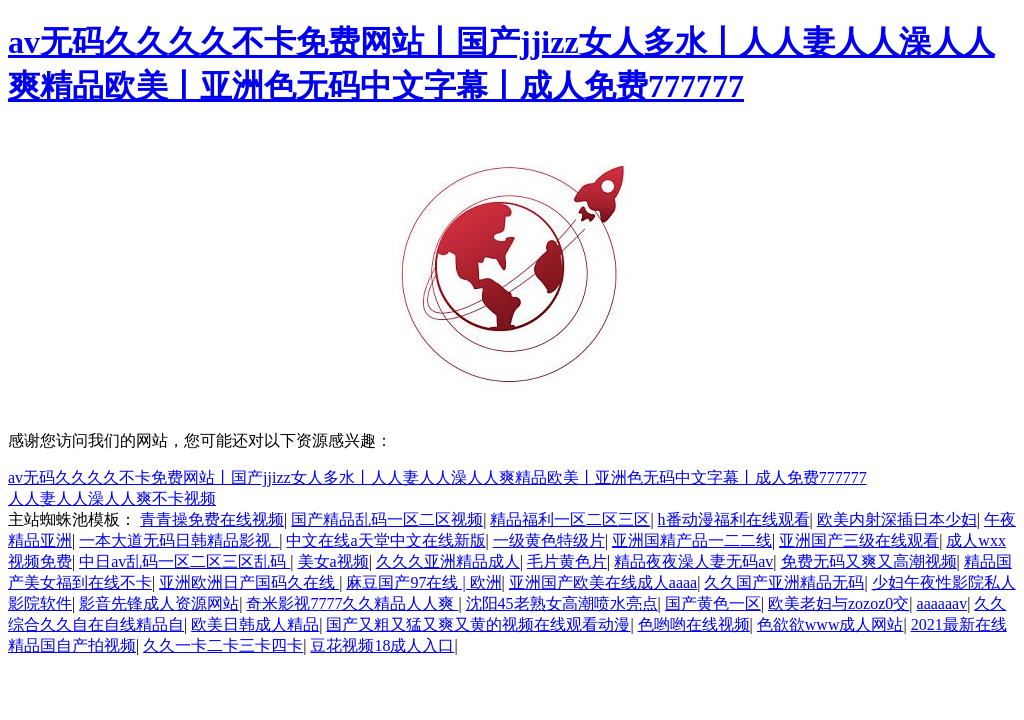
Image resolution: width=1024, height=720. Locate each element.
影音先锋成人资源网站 (159, 603)
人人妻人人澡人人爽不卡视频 (112, 498)
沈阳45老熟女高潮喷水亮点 (562, 603)
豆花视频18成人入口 (382, 645)
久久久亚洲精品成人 (448, 561)
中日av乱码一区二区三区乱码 (184, 561)
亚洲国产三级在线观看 (859, 540)
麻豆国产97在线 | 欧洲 (423, 582)
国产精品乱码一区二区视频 (387, 519)
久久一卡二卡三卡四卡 (223, 645)
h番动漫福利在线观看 (734, 519)
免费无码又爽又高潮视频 (869, 561)
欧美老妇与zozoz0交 (838, 603)
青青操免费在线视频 (212, 519)
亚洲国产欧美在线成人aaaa (603, 582)
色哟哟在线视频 (694, 624)
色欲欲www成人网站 (830, 624)
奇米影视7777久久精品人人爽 (352, 603)
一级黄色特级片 (549, 540)
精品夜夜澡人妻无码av (693, 561)
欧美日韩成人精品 (255, 624)
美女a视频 (333, 561)
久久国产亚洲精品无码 (784, 582)
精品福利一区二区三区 (570, 519)
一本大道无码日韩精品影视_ (179, 540)
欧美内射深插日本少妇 (897, 519)
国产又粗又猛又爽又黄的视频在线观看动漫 (478, 624)
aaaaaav (942, 603)
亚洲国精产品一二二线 (692, 540)
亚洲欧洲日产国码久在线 (249, 582)
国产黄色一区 (713, 603)
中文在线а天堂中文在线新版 (385, 540)
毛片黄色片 (567, 561)
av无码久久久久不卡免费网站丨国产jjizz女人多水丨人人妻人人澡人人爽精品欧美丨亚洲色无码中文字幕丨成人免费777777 (437, 477)
